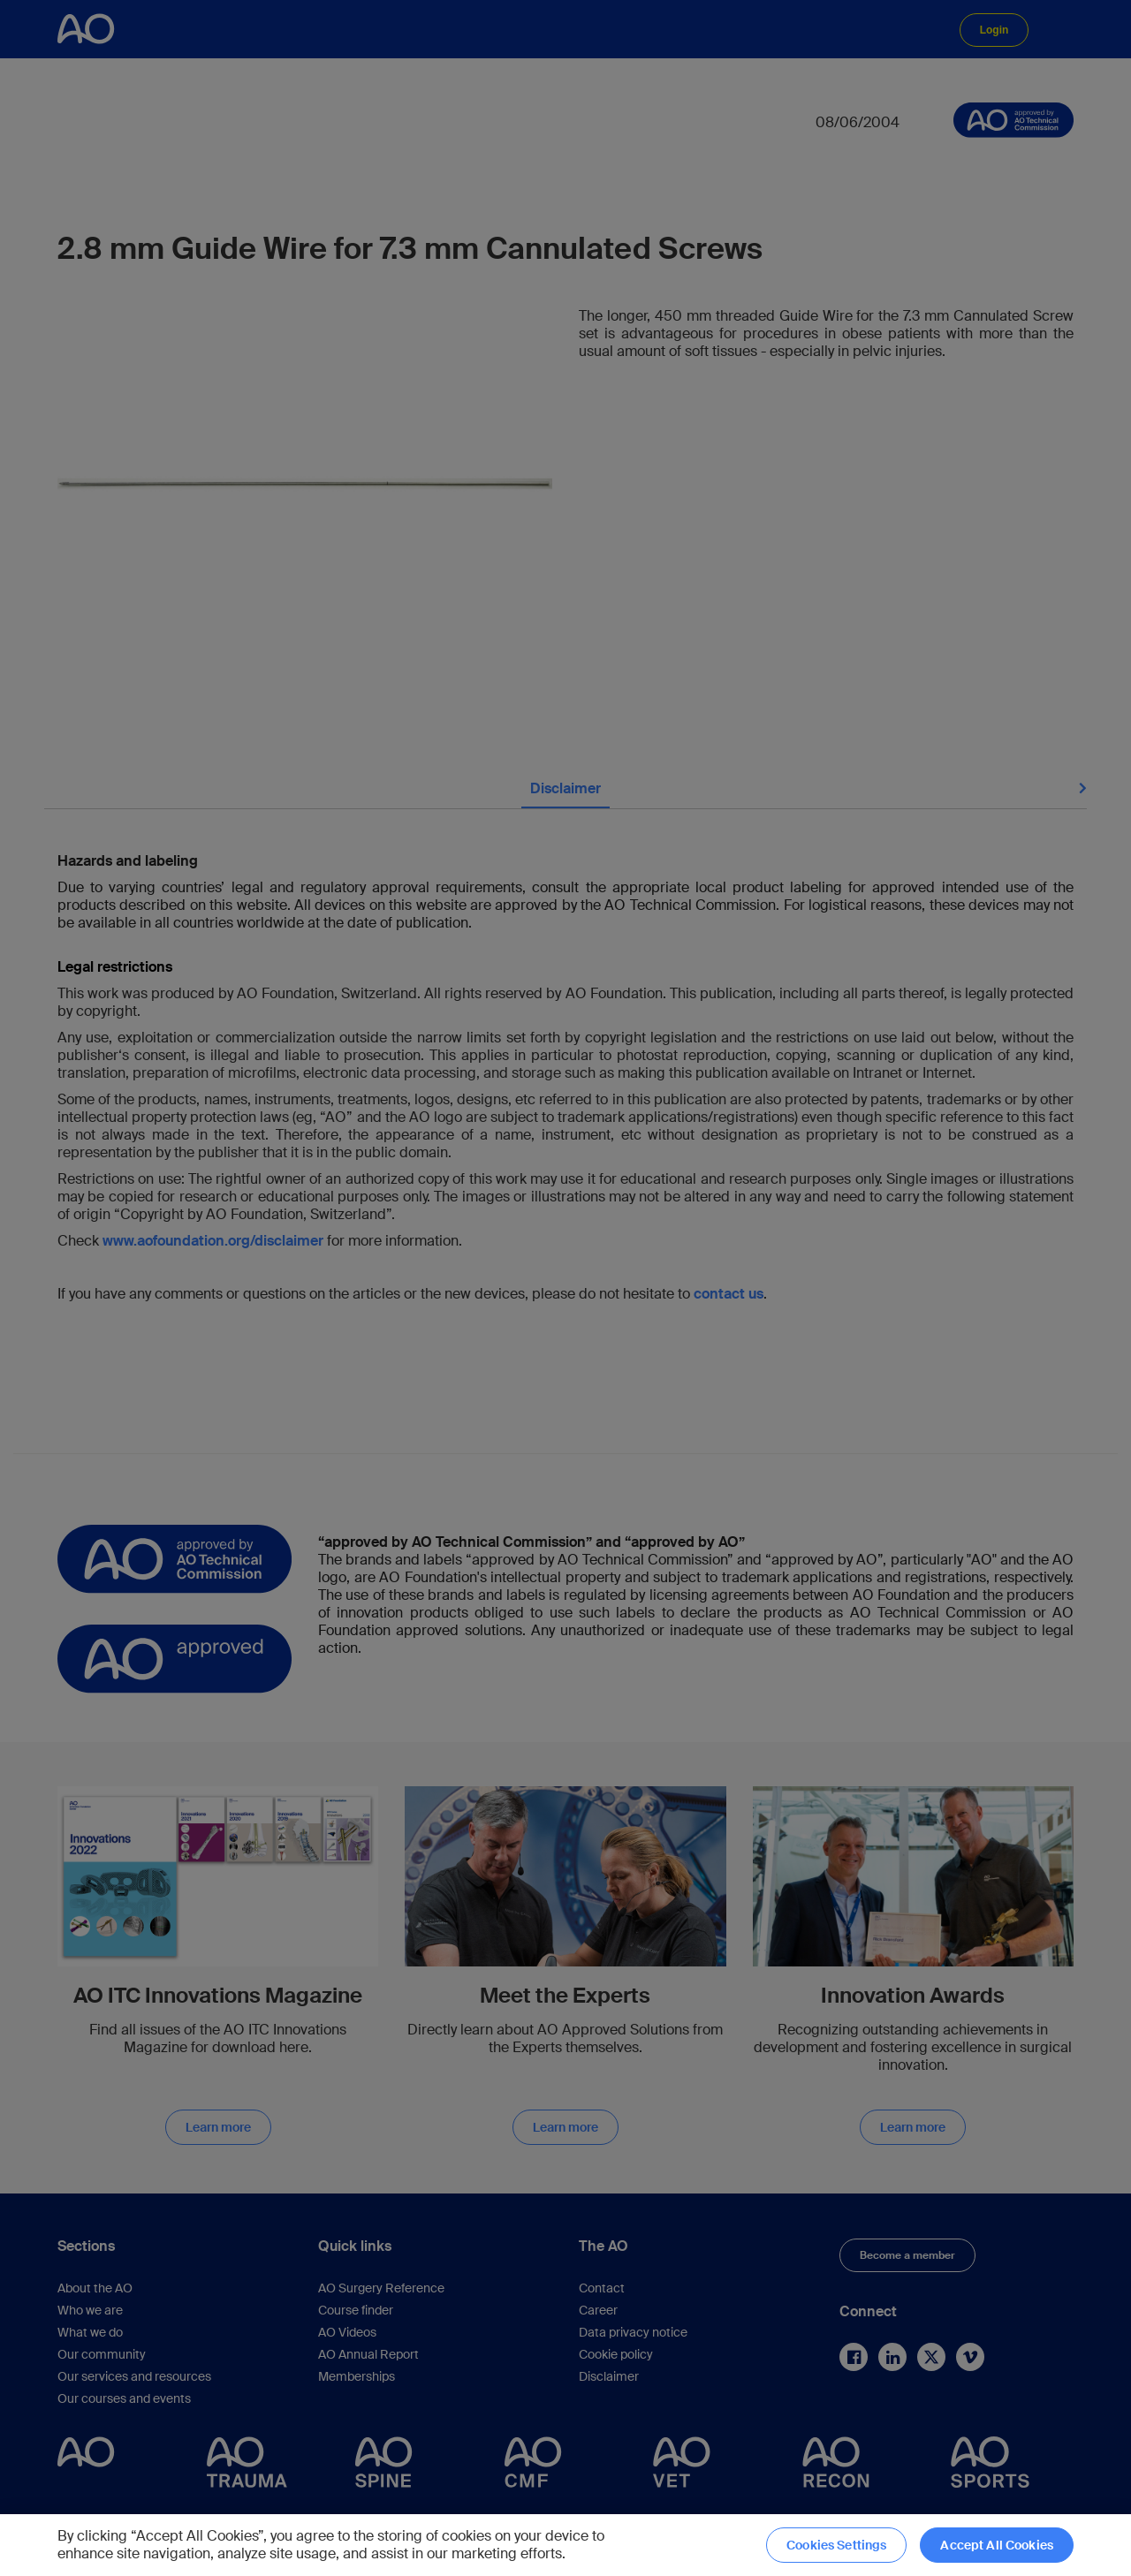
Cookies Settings (836, 2545)
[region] (565, 2545)
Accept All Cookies (996, 2545)
